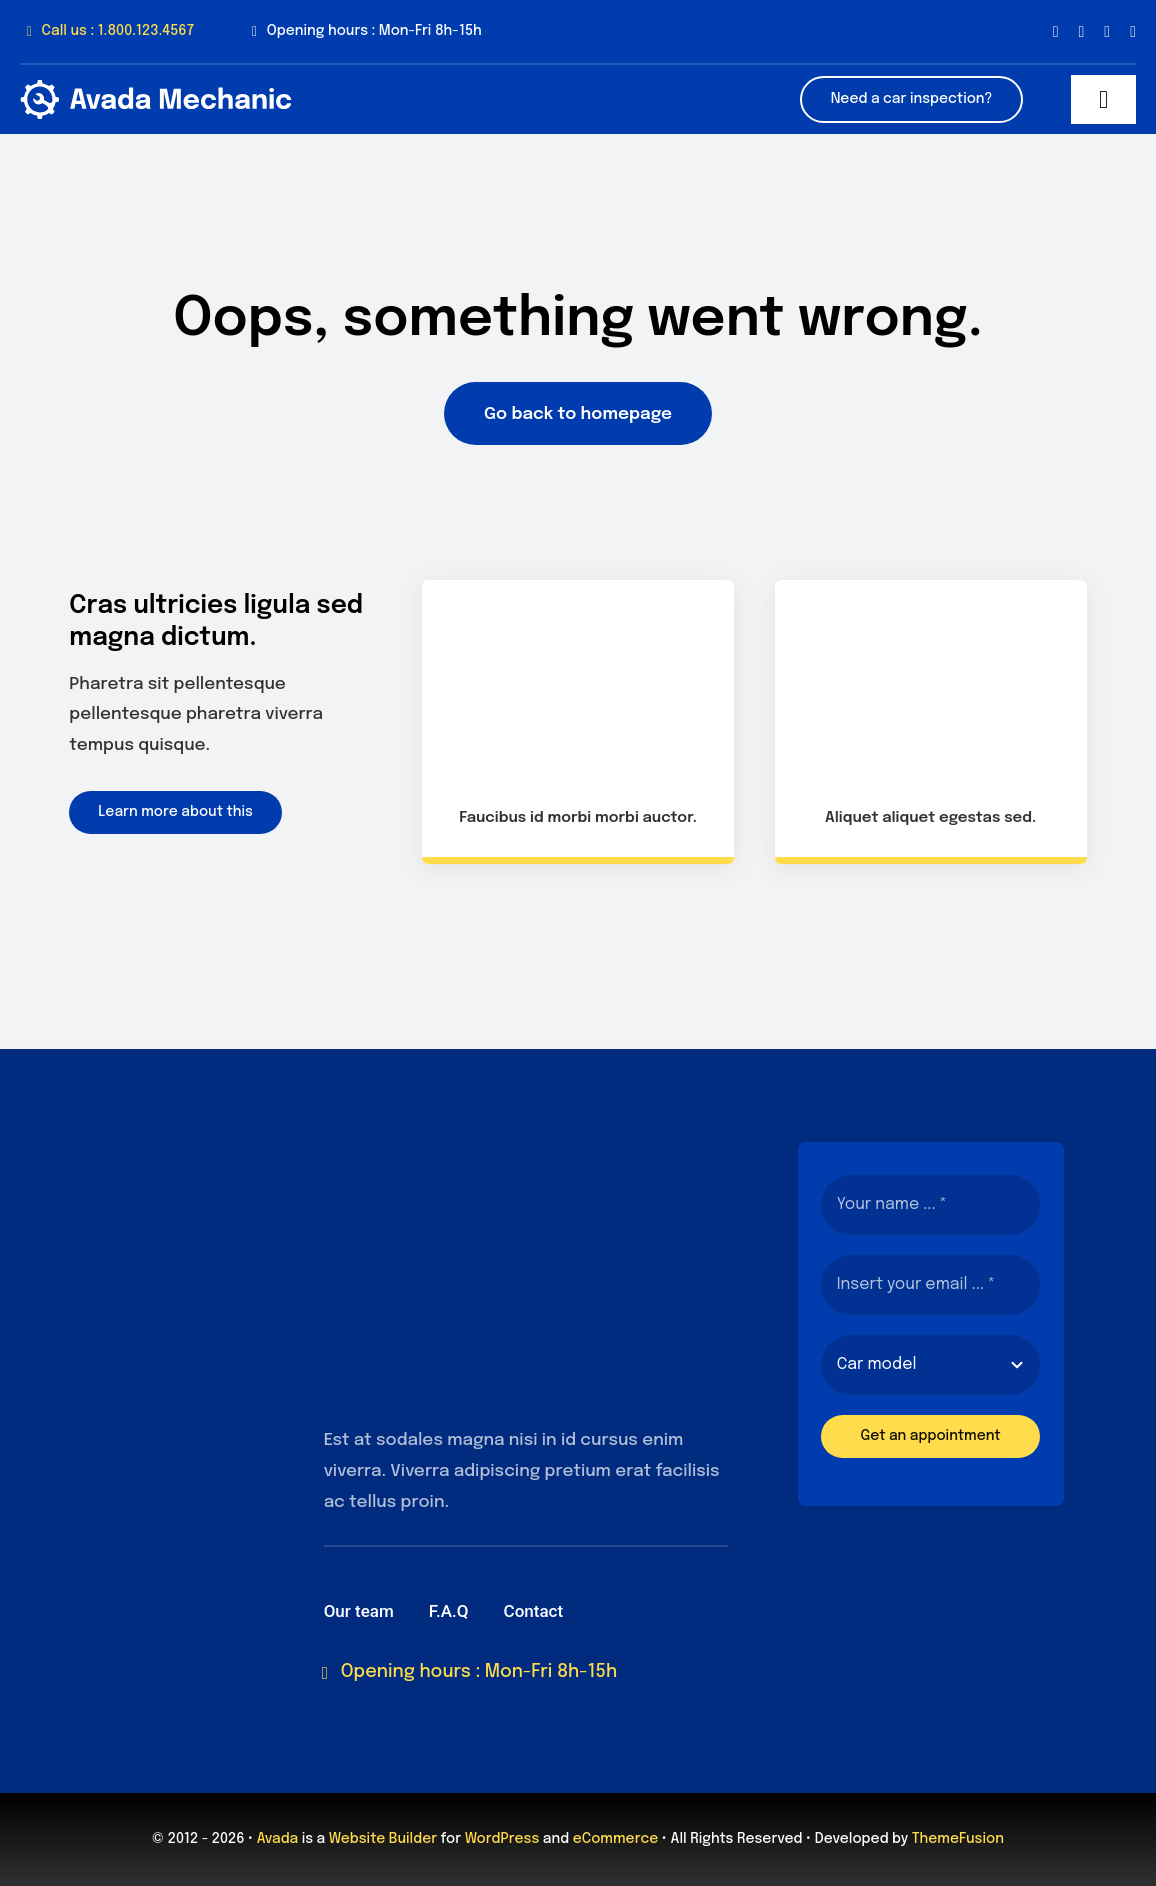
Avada (277, 1839)
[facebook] (1056, 32)
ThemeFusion (958, 1839)
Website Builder (383, 1839)
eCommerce (616, 1839)
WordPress (502, 1839)
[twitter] (1081, 32)
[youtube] (1133, 32)
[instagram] (1107, 32)
